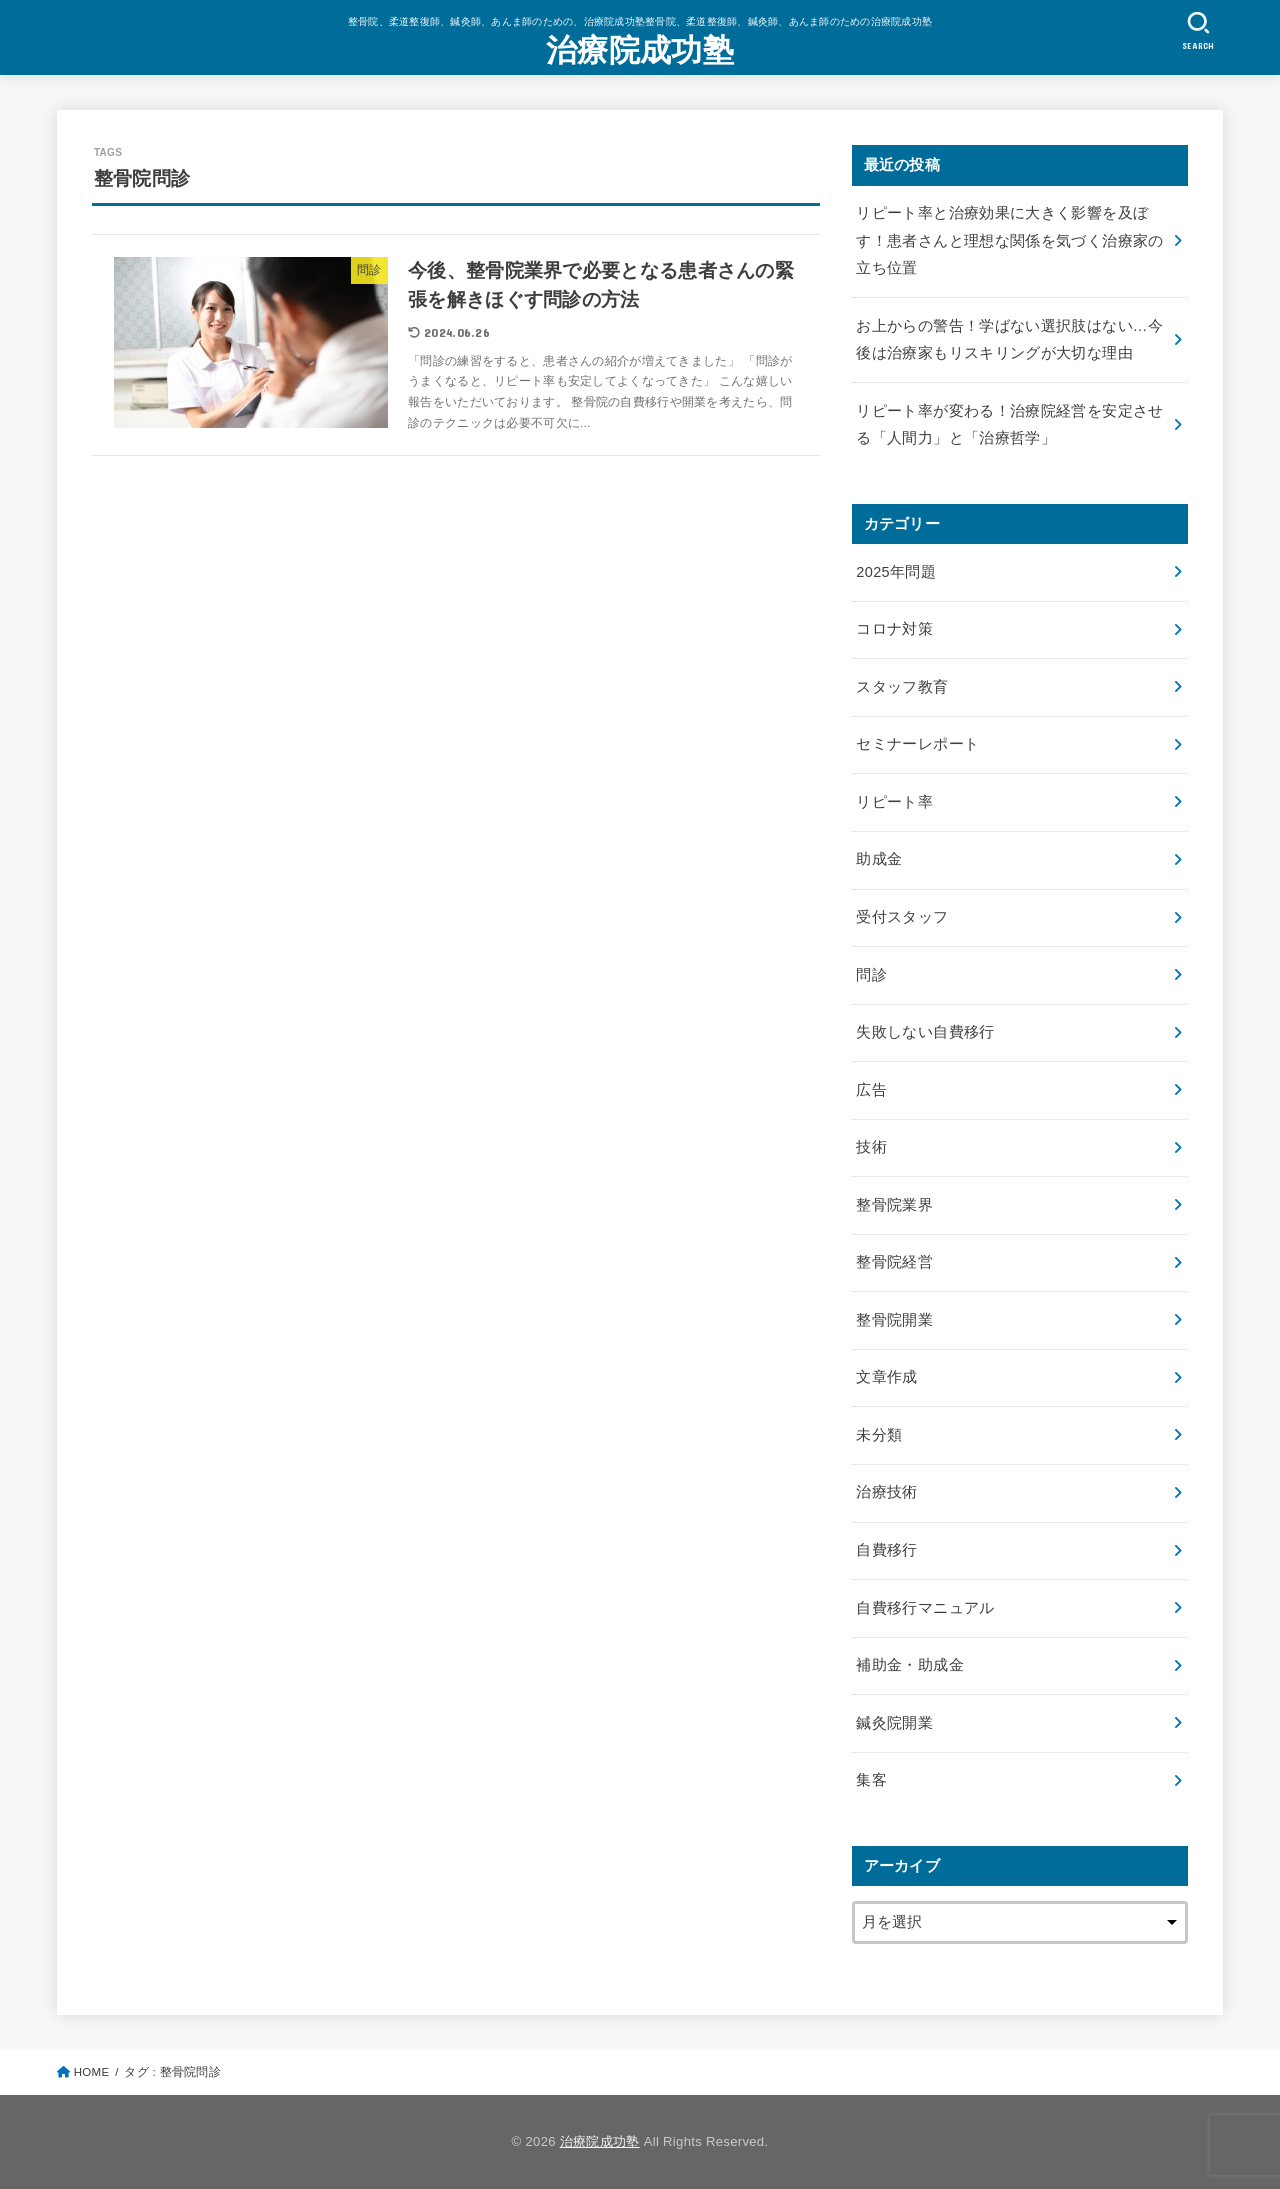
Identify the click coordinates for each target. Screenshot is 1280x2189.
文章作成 (886, 1377)
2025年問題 (896, 572)
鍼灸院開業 (894, 1723)
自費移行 (886, 1550)
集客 (871, 1780)
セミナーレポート (917, 744)
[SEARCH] (1198, 30)
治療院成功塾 (640, 50)
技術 (871, 1147)
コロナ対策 (894, 629)
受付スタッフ (902, 917)
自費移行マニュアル (925, 1608)
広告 (871, 1090)
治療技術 (886, 1492)
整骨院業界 (894, 1205)
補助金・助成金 (910, 1665)
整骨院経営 (894, 1262)
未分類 (879, 1435)
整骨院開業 (894, 1320)
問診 (871, 975)
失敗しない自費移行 (925, 1032)
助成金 (879, 859)
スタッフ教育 (902, 687)
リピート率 (894, 802)
